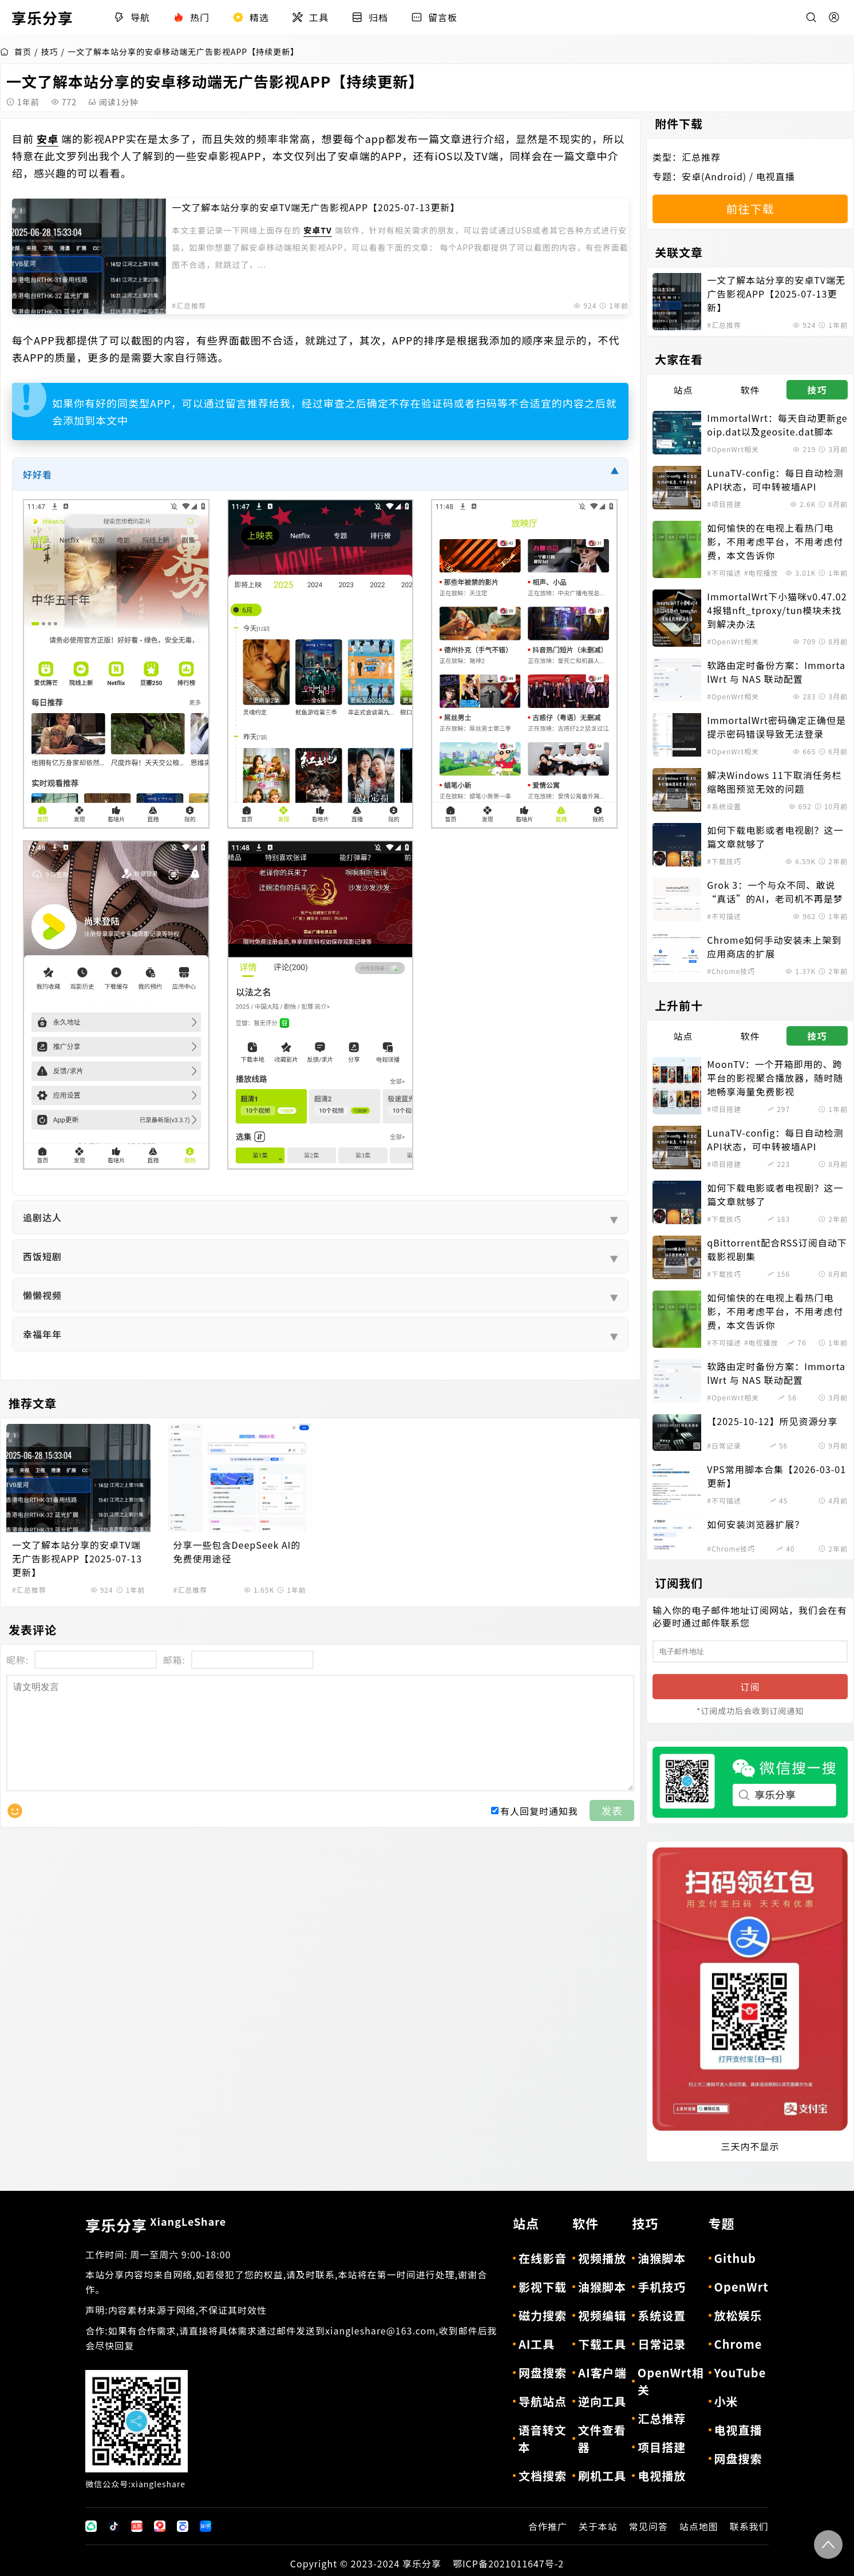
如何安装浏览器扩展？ (755, 1524)
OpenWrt (741, 2286)
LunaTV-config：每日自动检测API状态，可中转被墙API (775, 479)
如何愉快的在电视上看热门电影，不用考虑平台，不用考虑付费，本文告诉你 (775, 541)
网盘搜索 (543, 2372)
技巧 (49, 51)
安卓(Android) (714, 176)
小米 (726, 2401)
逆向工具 (602, 2401)
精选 (250, 17)
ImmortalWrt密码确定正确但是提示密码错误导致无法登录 (776, 727)
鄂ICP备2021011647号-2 (508, 2563)
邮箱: (174, 1660)
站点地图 (698, 2526)
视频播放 (602, 2258)
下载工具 (602, 2344)
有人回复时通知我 (539, 1834)
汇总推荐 (701, 157)
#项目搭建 (724, 504)
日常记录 (662, 2344)
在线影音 (543, 2258)
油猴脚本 (602, 2286)
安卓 (47, 138)
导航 (131, 17)
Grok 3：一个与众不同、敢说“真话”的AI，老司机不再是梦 (775, 891)
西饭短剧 (320, 1256)
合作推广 (547, 2526)
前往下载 (750, 208)
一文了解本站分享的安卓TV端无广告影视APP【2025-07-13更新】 (316, 207)
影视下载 (543, 2286)
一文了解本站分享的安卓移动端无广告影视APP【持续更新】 (183, 51)
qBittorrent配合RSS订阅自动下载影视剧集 (777, 1249)
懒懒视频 (320, 1294)
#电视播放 (761, 572)
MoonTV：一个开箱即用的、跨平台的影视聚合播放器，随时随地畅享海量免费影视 (775, 1077)
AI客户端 (602, 2372)
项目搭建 (662, 2447)
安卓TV (317, 230)
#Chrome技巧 (731, 971)
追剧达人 (320, 1217)
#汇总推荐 (189, 305)
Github (735, 2258)
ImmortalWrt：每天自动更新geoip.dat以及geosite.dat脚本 (777, 424)
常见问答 (648, 2526)
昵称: (17, 1660)
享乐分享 (155, 2224)
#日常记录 (724, 1445)
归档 (369, 17)
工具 (310, 17)
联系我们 (749, 2526)
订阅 (750, 1686)
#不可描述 (724, 572)
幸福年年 (320, 1333)
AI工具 (537, 2344)
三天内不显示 (750, 2146)
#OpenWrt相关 (733, 449)
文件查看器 (602, 2438)
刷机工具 (602, 2475)
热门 (191, 17)
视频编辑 (602, 2315)
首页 (15, 51)
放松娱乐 (738, 2315)
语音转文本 (542, 2438)
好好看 (320, 474)
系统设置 (662, 2315)
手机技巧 (662, 2286)
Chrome (738, 2344)
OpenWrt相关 (671, 2381)
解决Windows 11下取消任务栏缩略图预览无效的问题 (774, 782)
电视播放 (662, 2475)
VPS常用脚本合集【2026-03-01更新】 (776, 1476)
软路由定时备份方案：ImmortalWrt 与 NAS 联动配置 (776, 672)
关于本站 (598, 2526)
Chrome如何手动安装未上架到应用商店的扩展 (774, 946)
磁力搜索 (543, 2315)
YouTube (740, 2372)
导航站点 (543, 2401)
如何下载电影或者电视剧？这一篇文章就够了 (775, 836)
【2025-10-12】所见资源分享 (772, 1421)
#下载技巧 (724, 861)
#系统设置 (724, 806)
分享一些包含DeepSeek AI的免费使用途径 (237, 1551)
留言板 (434, 17)
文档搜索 (543, 2475)
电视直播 (775, 176)
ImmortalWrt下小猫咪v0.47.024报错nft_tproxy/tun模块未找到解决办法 (777, 610)
